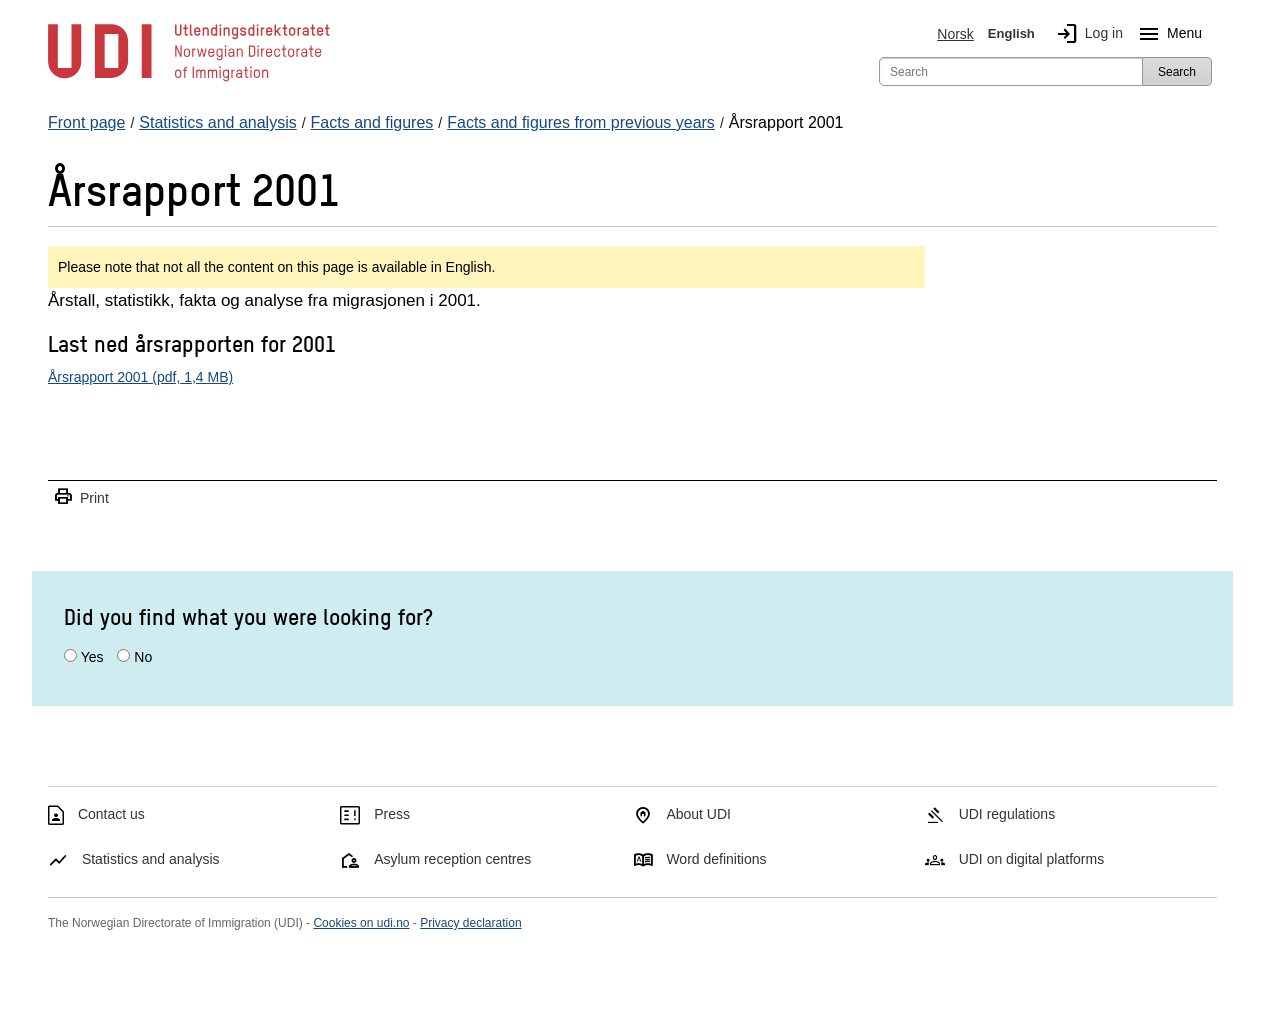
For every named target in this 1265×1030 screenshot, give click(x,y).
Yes (92, 657)
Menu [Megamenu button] (1166, 34)
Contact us (111, 814)
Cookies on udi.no (361, 923)
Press (392, 814)
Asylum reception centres (452, 859)
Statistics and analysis (151, 859)
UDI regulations (1007, 814)
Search (1177, 72)
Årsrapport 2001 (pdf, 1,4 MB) (140, 377)
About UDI (698, 814)
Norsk (955, 34)
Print (81, 497)
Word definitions (716, 859)
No (143, 657)
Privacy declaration (470, 923)
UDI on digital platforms (1032, 859)
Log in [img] (1086, 34)
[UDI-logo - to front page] (189, 80)
